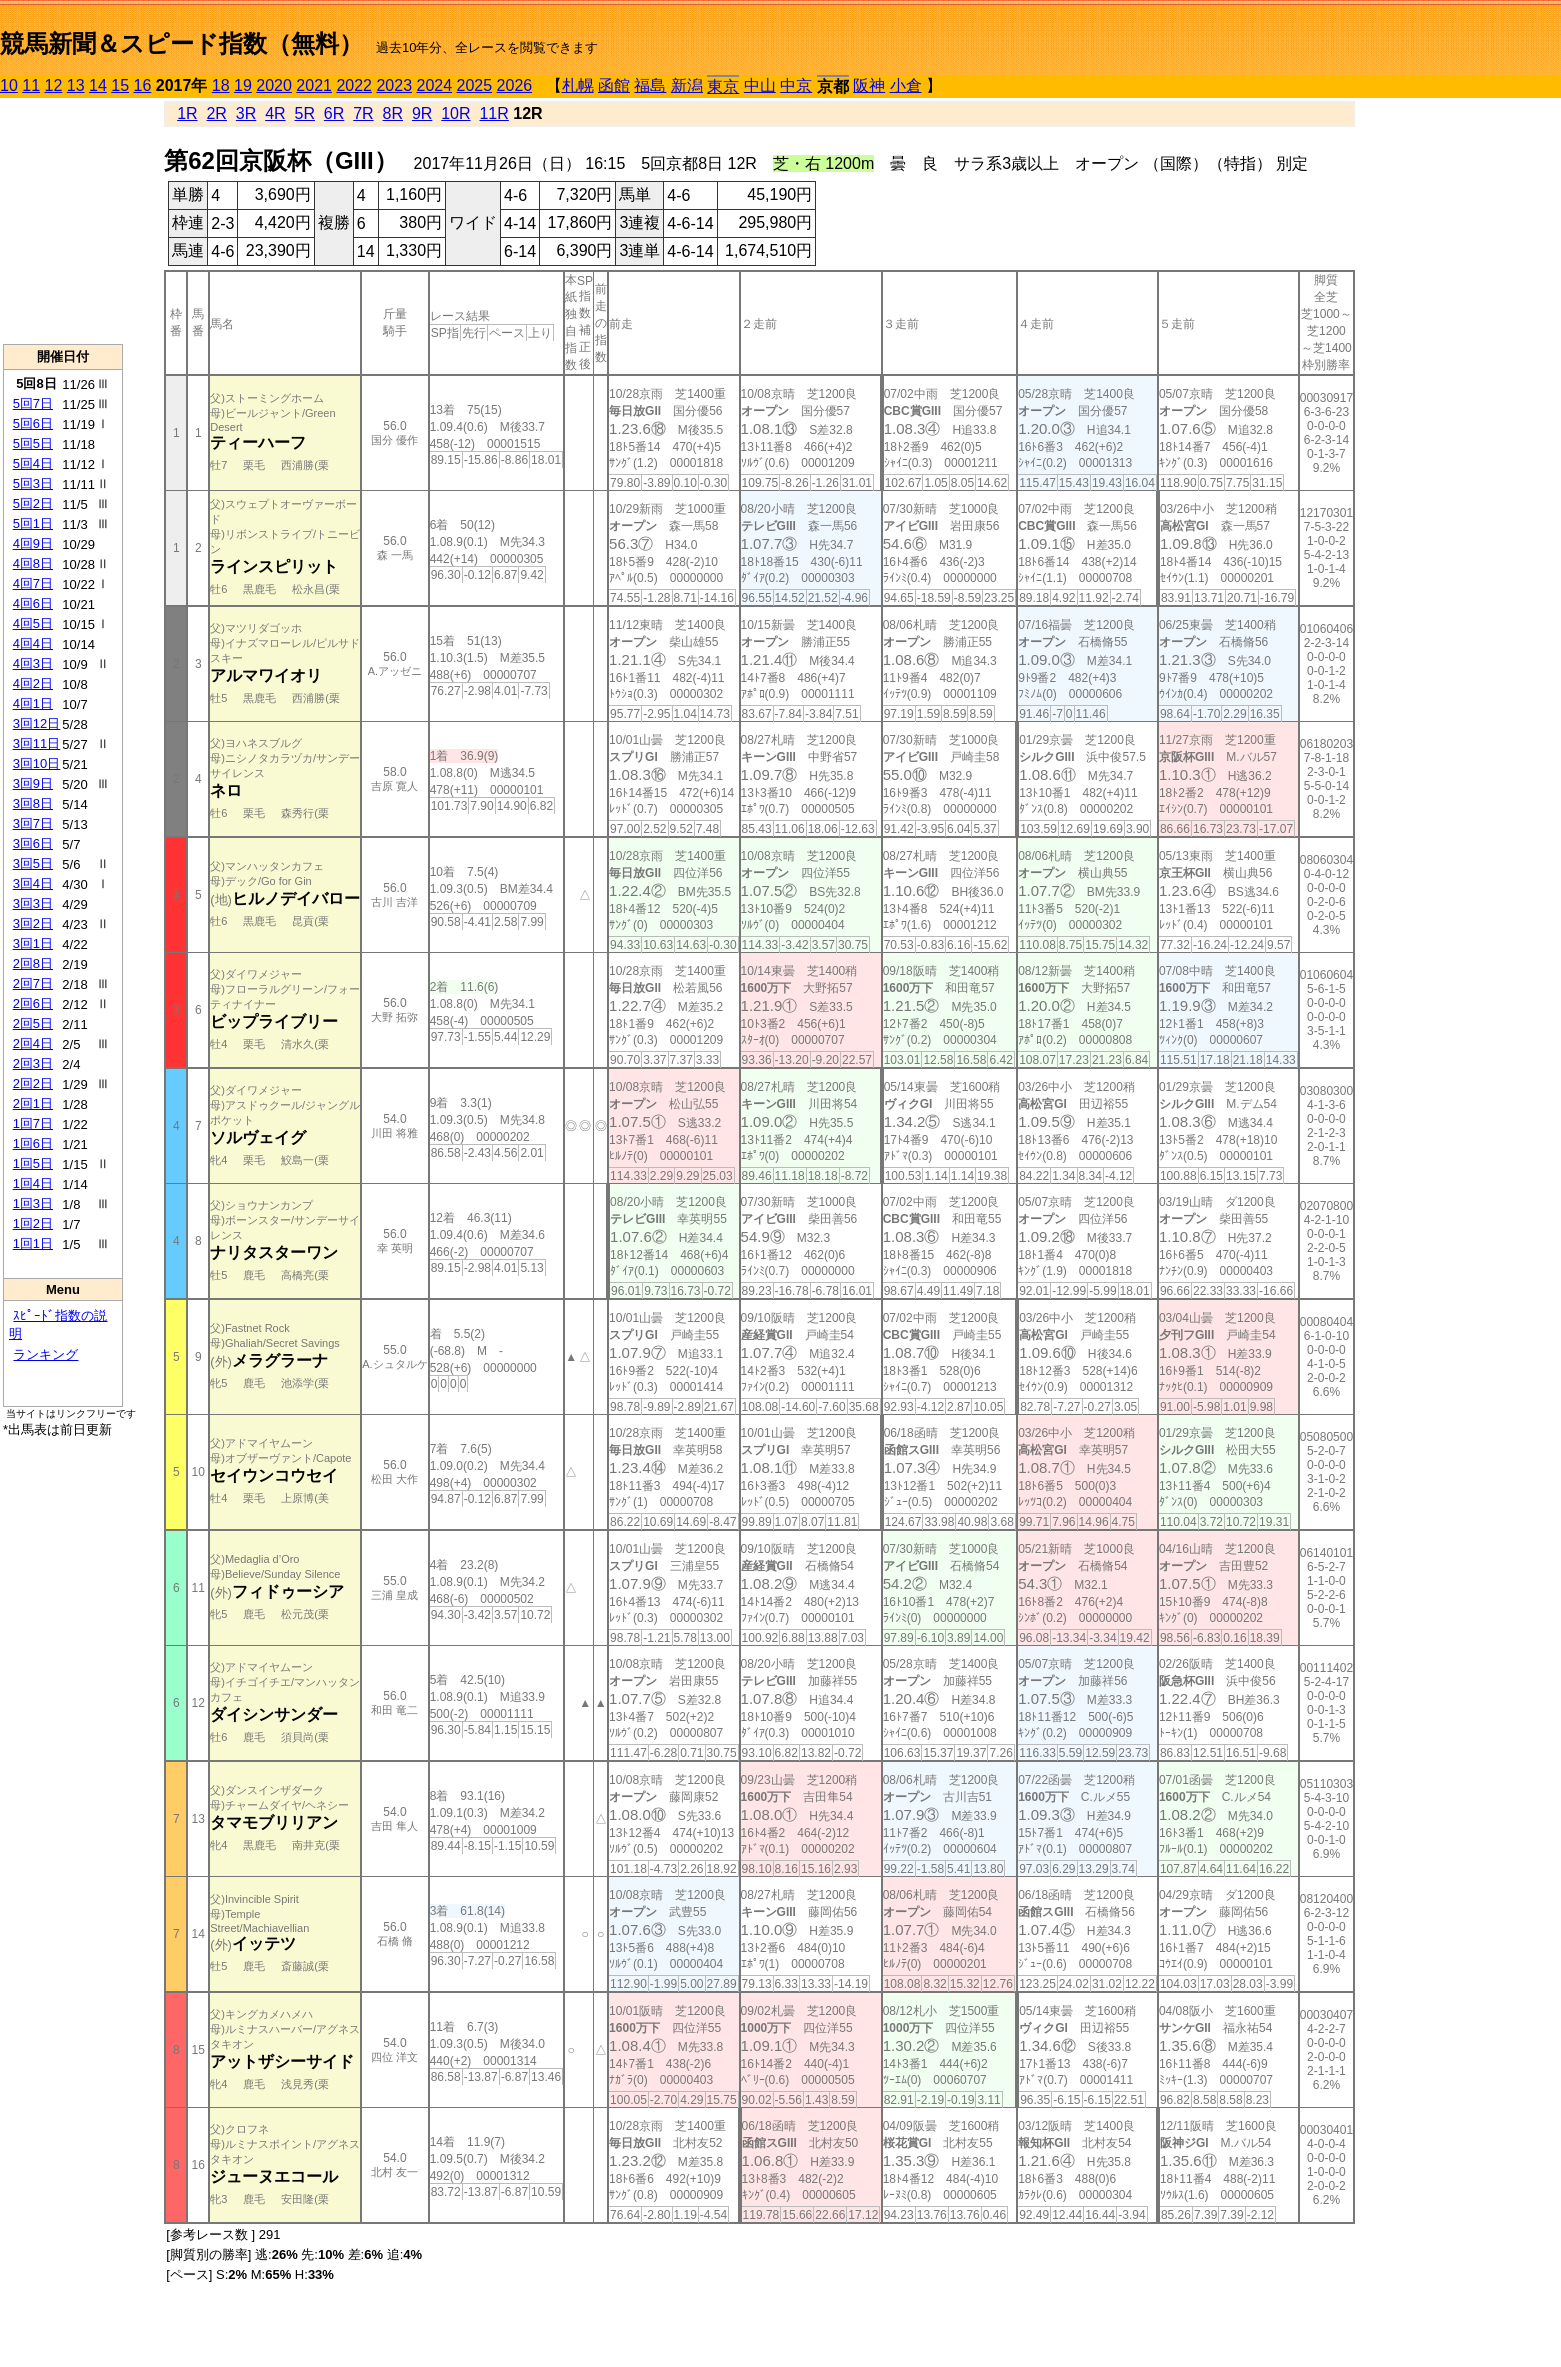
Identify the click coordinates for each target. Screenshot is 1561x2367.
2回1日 (33, 1103)
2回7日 (33, 983)
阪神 (869, 85)
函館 (614, 85)
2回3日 (33, 1063)
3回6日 (33, 843)
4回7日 (33, 583)
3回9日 (33, 783)
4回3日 (33, 663)
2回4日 (33, 1043)
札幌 (578, 85)
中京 (796, 85)
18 (221, 85)
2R (216, 113)
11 (31, 85)
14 (98, 85)
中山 (760, 85)
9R (422, 113)
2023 (394, 85)
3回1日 (33, 943)
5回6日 (33, 423)
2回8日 (33, 963)
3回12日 (37, 723)
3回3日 (33, 903)
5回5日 (33, 443)
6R (334, 113)
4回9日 (33, 543)
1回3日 (33, 1203)
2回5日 (33, 1023)
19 (243, 85)
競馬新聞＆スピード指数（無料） (181, 43)
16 (143, 85)
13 (76, 85)
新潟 (687, 85)
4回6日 (33, 603)
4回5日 (33, 623)
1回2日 (33, 1223)
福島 (650, 85)
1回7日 (33, 1123)
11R (493, 113)
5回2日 (33, 503)
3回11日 (37, 743)
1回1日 (33, 1243)
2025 (475, 85)
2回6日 (33, 1003)
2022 (354, 85)
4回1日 (33, 703)
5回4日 (33, 463)
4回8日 (33, 563)
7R (363, 113)
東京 (723, 86)
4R (275, 113)
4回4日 (33, 643)
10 (9, 85)
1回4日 (33, 1183)
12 (54, 85)
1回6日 (33, 1143)
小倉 (906, 85)
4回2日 (33, 683)
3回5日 (33, 863)
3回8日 (33, 803)
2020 (274, 85)
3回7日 (33, 823)
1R (187, 113)
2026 (515, 85)
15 (120, 85)
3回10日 (37, 763)
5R (305, 113)
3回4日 (33, 883)
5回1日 (33, 523)
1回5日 (33, 1163)
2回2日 (33, 1083)
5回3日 (33, 483)
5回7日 (33, 403)
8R (393, 113)
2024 (434, 85)
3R (246, 113)
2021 (314, 85)
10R (455, 113)
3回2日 (33, 923)
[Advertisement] (63, 221)
